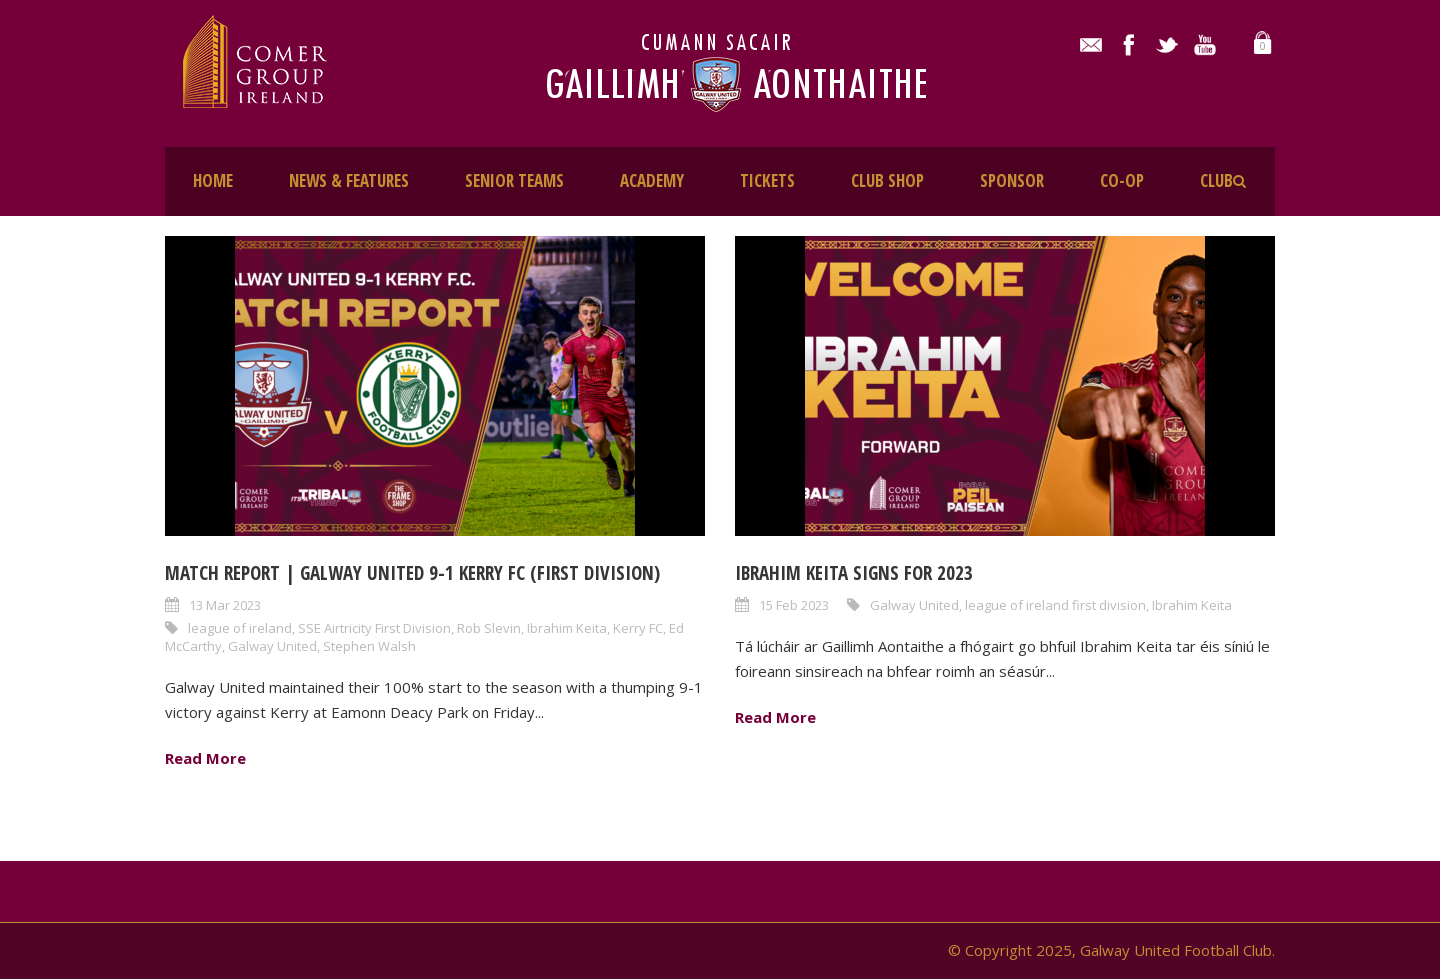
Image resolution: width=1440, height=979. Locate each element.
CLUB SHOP (887, 180)
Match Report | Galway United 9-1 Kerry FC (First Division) (412, 573)
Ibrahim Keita (567, 628)
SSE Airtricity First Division (374, 628)
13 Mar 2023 (225, 605)
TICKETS (767, 180)
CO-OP (1122, 180)
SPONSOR (1012, 180)
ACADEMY (652, 180)
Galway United (272, 646)
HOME (213, 180)
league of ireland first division (1055, 605)
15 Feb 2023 (794, 605)
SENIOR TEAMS (514, 180)
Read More (205, 758)
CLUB (1216, 180)
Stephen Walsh (369, 646)
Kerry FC (638, 628)
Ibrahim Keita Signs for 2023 (854, 573)
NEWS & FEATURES (349, 180)
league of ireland (240, 628)
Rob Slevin (489, 628)
